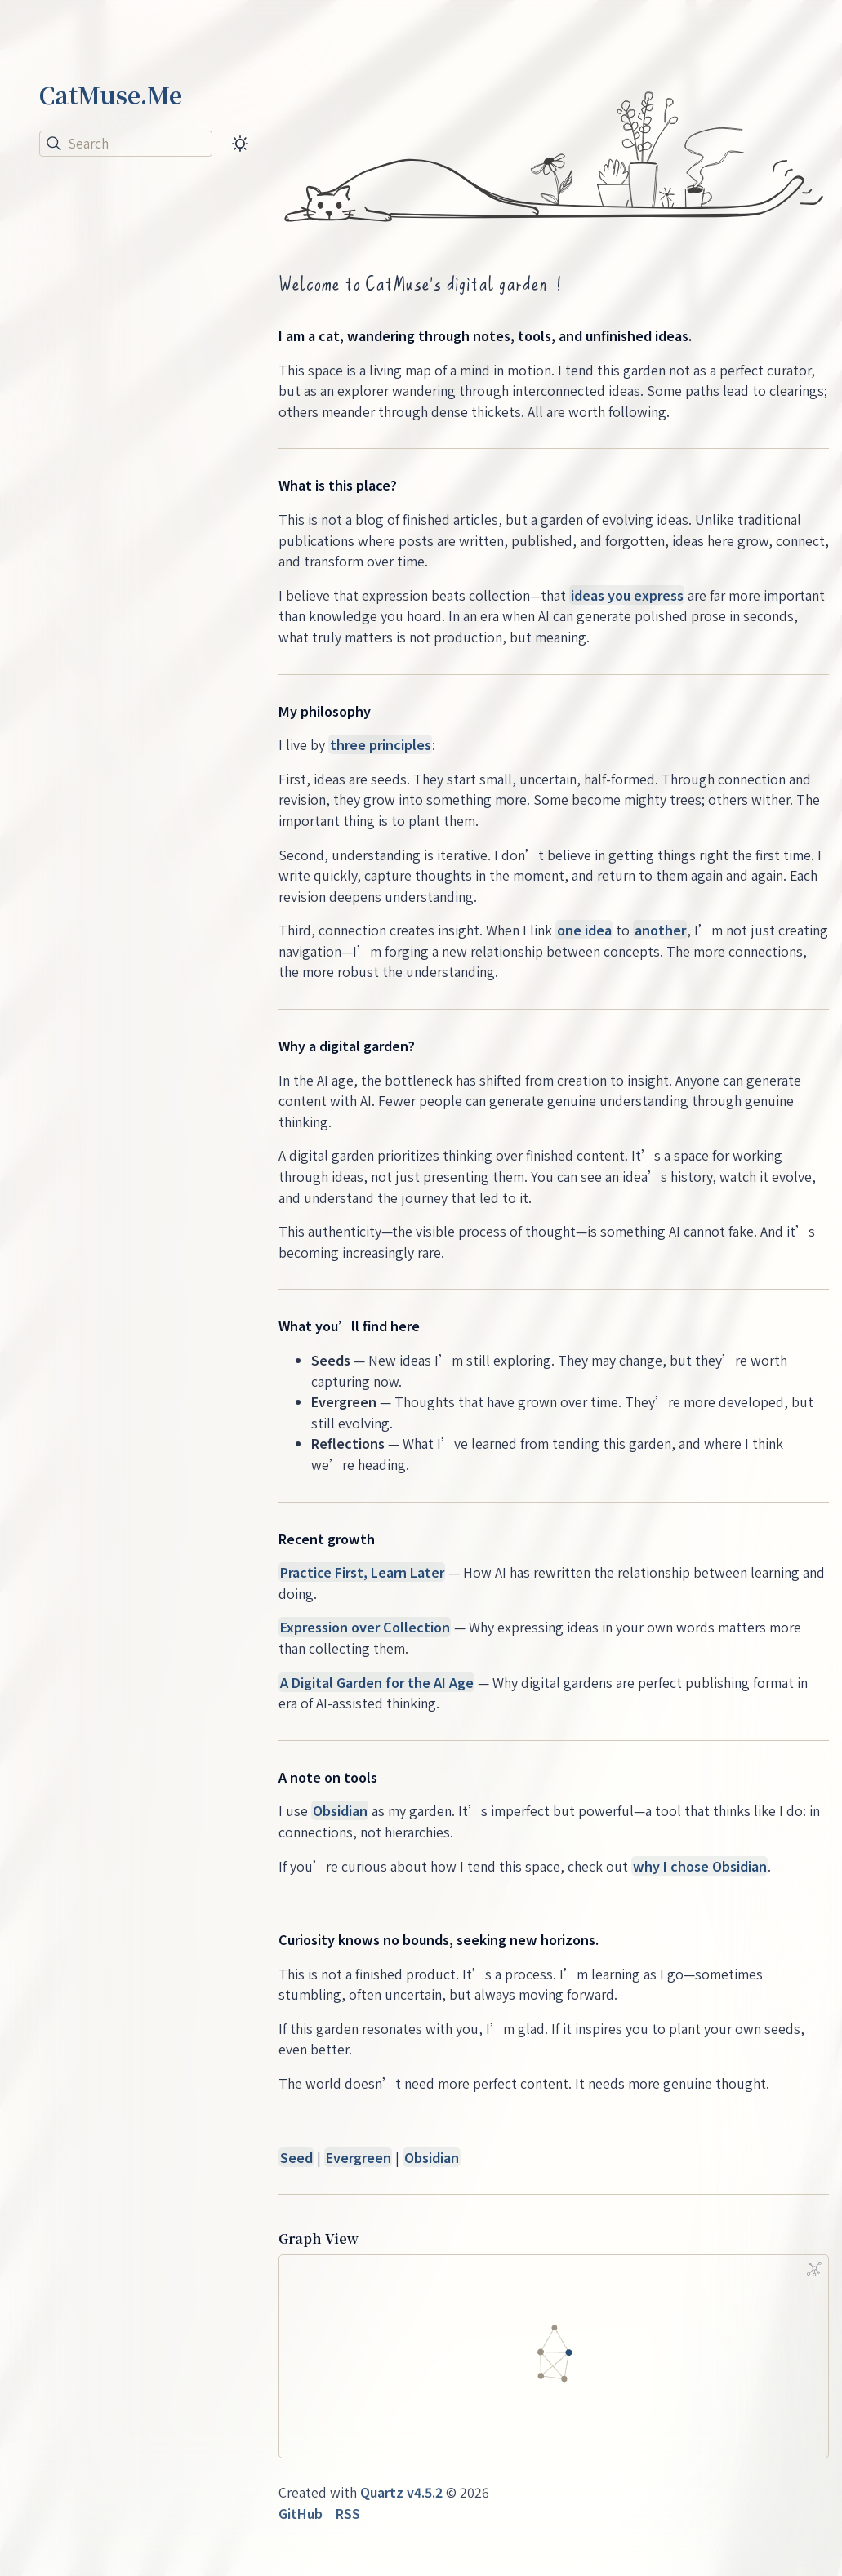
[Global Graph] (814, 2269)
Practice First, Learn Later (362, 1572)
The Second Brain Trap (126, 451)
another (660, 929)
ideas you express (627, 595)
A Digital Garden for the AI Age (377, 1682)
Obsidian (340, 1810)
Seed (296, 2157)
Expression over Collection (365, 1627)
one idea (584, 929)
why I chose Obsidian (700, 1866)
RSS (348, 2513)
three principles (380, 744)
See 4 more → (83, 507)
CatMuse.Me (110, 94)
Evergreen (358, 2157)
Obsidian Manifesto (114, 598)
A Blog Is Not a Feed (112, 320)
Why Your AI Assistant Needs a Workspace (121, 387)
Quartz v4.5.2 (401, 2492)
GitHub (300, 2513)
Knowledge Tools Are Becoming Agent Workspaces (118, 245)
